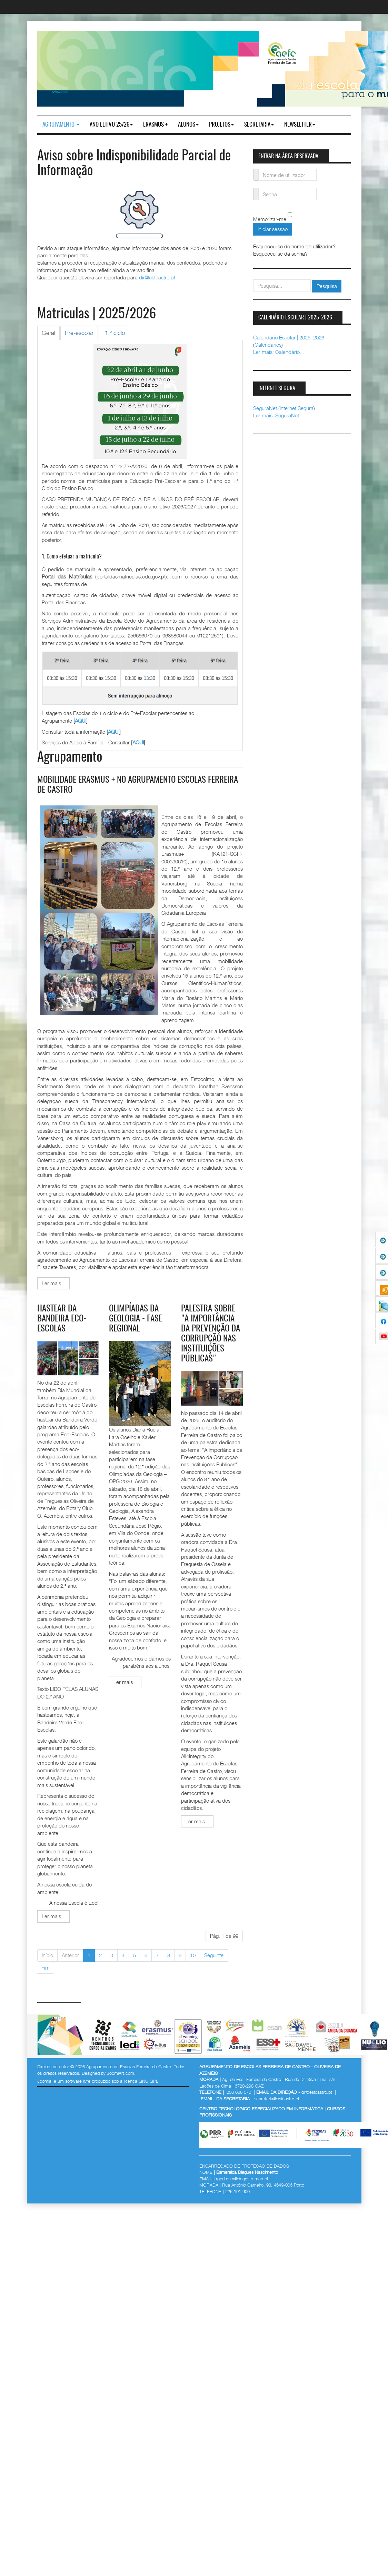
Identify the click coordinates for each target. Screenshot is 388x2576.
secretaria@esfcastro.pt (276, 2098)
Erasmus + (155, 125)
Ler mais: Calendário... (278, 352)
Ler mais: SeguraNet (276, 415)
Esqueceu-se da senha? (280, 253)
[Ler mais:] (53, 1283)
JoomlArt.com (120, 2072)
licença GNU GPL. (142, 2080)
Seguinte (213, 1955)
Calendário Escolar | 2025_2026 (288, 337)
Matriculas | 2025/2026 (96, 314)
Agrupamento (60, 125)
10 (193, 1955)
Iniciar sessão (273, 229)
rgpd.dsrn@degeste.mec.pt (242, 2178)
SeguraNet (265, 408)
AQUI (80, 720)
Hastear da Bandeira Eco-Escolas (63, 1318)
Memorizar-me (269, 219)
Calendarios (268, 344)
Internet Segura (297, 408)
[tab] (48, 333)
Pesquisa (327, 286)
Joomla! (44, 2080)
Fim (45, 1967)
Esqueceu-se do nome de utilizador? (294, 246)
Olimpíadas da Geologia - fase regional (137, 1318)
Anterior (70, 1955)
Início (47, 1955)
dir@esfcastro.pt (157, 277)
